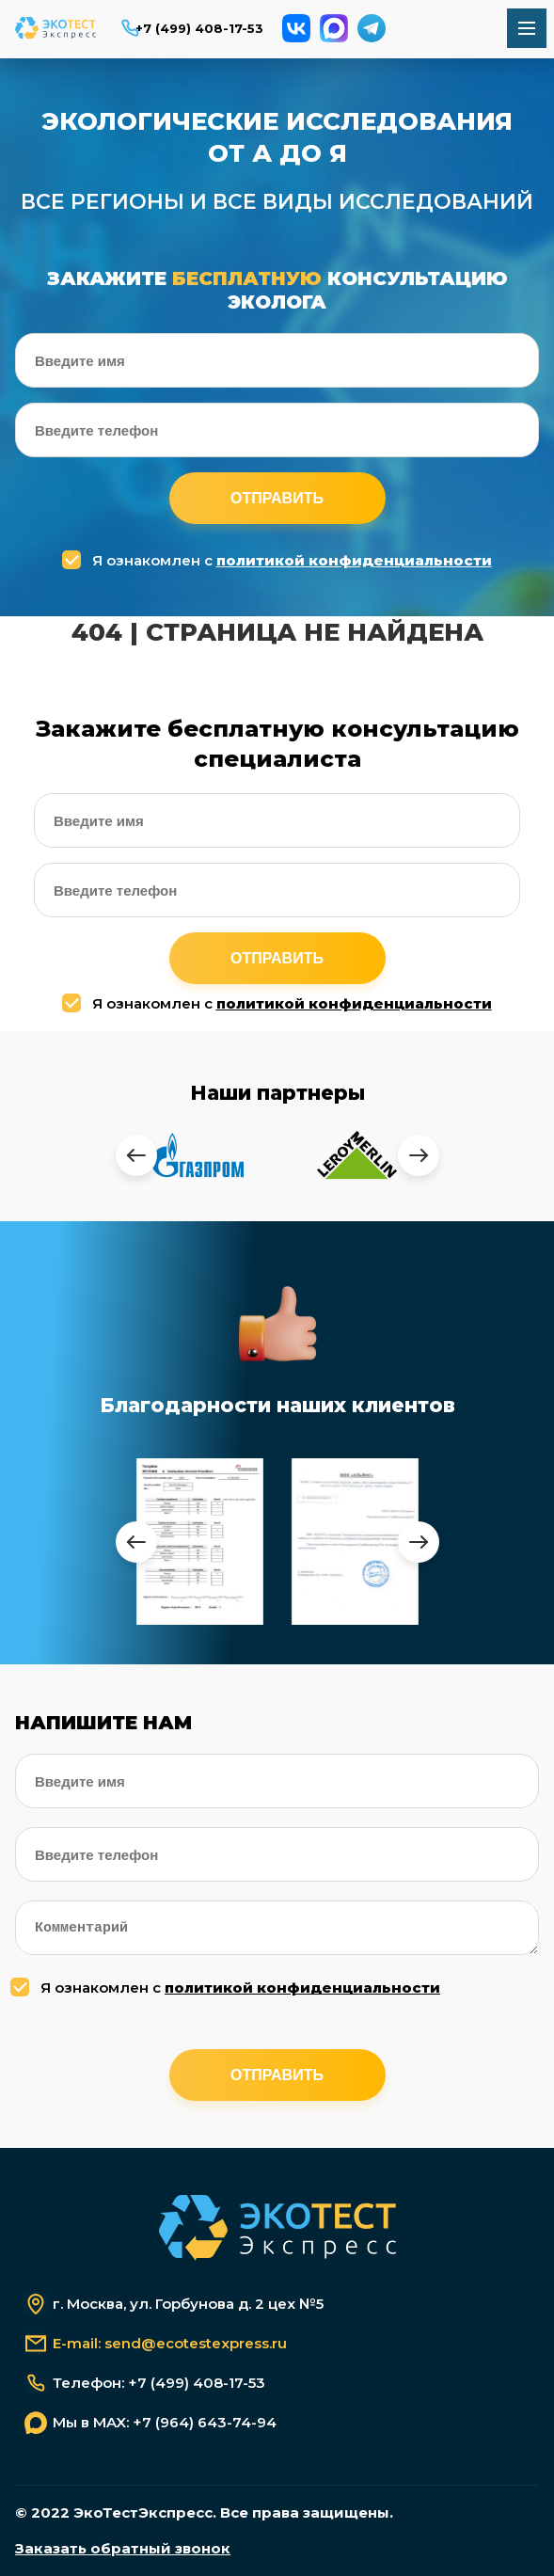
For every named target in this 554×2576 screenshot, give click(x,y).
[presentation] (136, 1155)
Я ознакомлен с (279, 560)
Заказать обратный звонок (122, 2548)
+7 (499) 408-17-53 (199, 28)
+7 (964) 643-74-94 (205, 2422)
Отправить (277, 498)
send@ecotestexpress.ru (195, 2343)
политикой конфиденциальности (354, 560)
